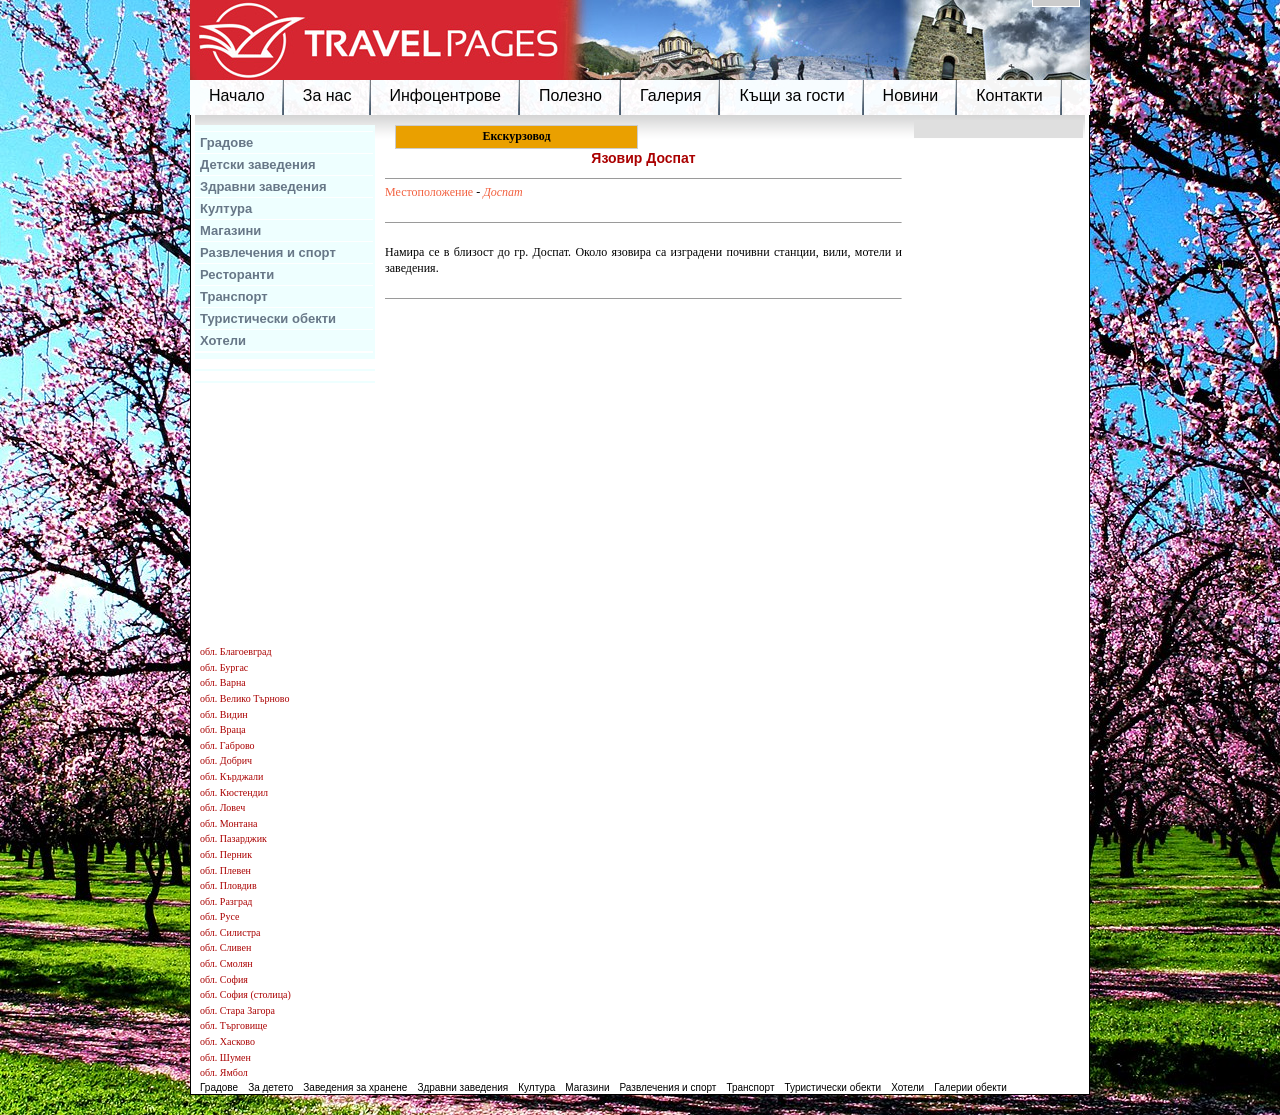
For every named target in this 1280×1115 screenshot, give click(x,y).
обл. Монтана (229, 823)
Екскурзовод (516, 136)
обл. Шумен (225, 1057)
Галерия (670, 95)
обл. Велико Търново (244, 698)
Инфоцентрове (445, 95)
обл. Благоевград (236, 651)
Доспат (503, 192)
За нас (327, 95)
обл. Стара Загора (237, 1010)
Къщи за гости (791, 95)
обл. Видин (224, 714)
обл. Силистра (230, 932)
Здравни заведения (263, 186)
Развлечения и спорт (268, 252)
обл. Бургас (224, 667)
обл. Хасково (227, 1041)
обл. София (224, 979)
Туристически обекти (268, 318)
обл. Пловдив (228, 885)
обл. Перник (226, 854)
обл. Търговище (233, 1025)
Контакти (1009, 95)
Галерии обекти (970, 1087)
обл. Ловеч (222, 807)
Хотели (223, 340)
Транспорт (234, 296)
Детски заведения (258, 164)
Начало (237, 95)
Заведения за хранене (355, 1087)
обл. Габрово (227, 745)
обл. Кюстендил (234, 792)
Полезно (570, 95)
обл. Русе (219, 916)
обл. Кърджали (231, 776)
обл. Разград (226, 901)
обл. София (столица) (245, 994)
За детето (270, 1087)
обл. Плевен (225, 870)
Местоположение (429, 192)
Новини (911, 95)
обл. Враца (223, 729)
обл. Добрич (226, 760)
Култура (226, 208)
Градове (226, 142)
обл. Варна (223, 682)
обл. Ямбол (224, 1072)
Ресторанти (237, 274)
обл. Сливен (225, 947)
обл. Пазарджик (233, 838)
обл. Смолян (226, 963)
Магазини (230, 230)
